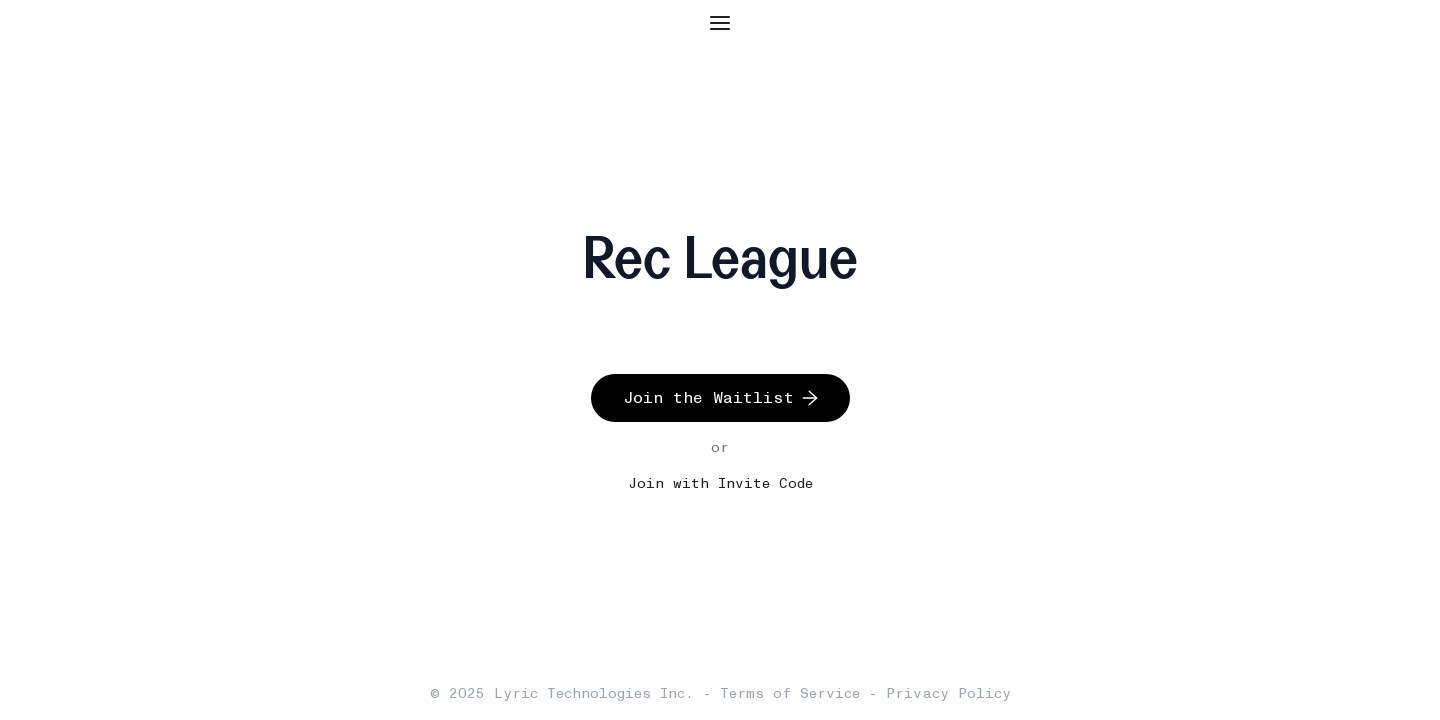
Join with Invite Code (720, 483)
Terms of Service (790, 693)
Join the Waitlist (720, 397)
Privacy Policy (948, 693)
